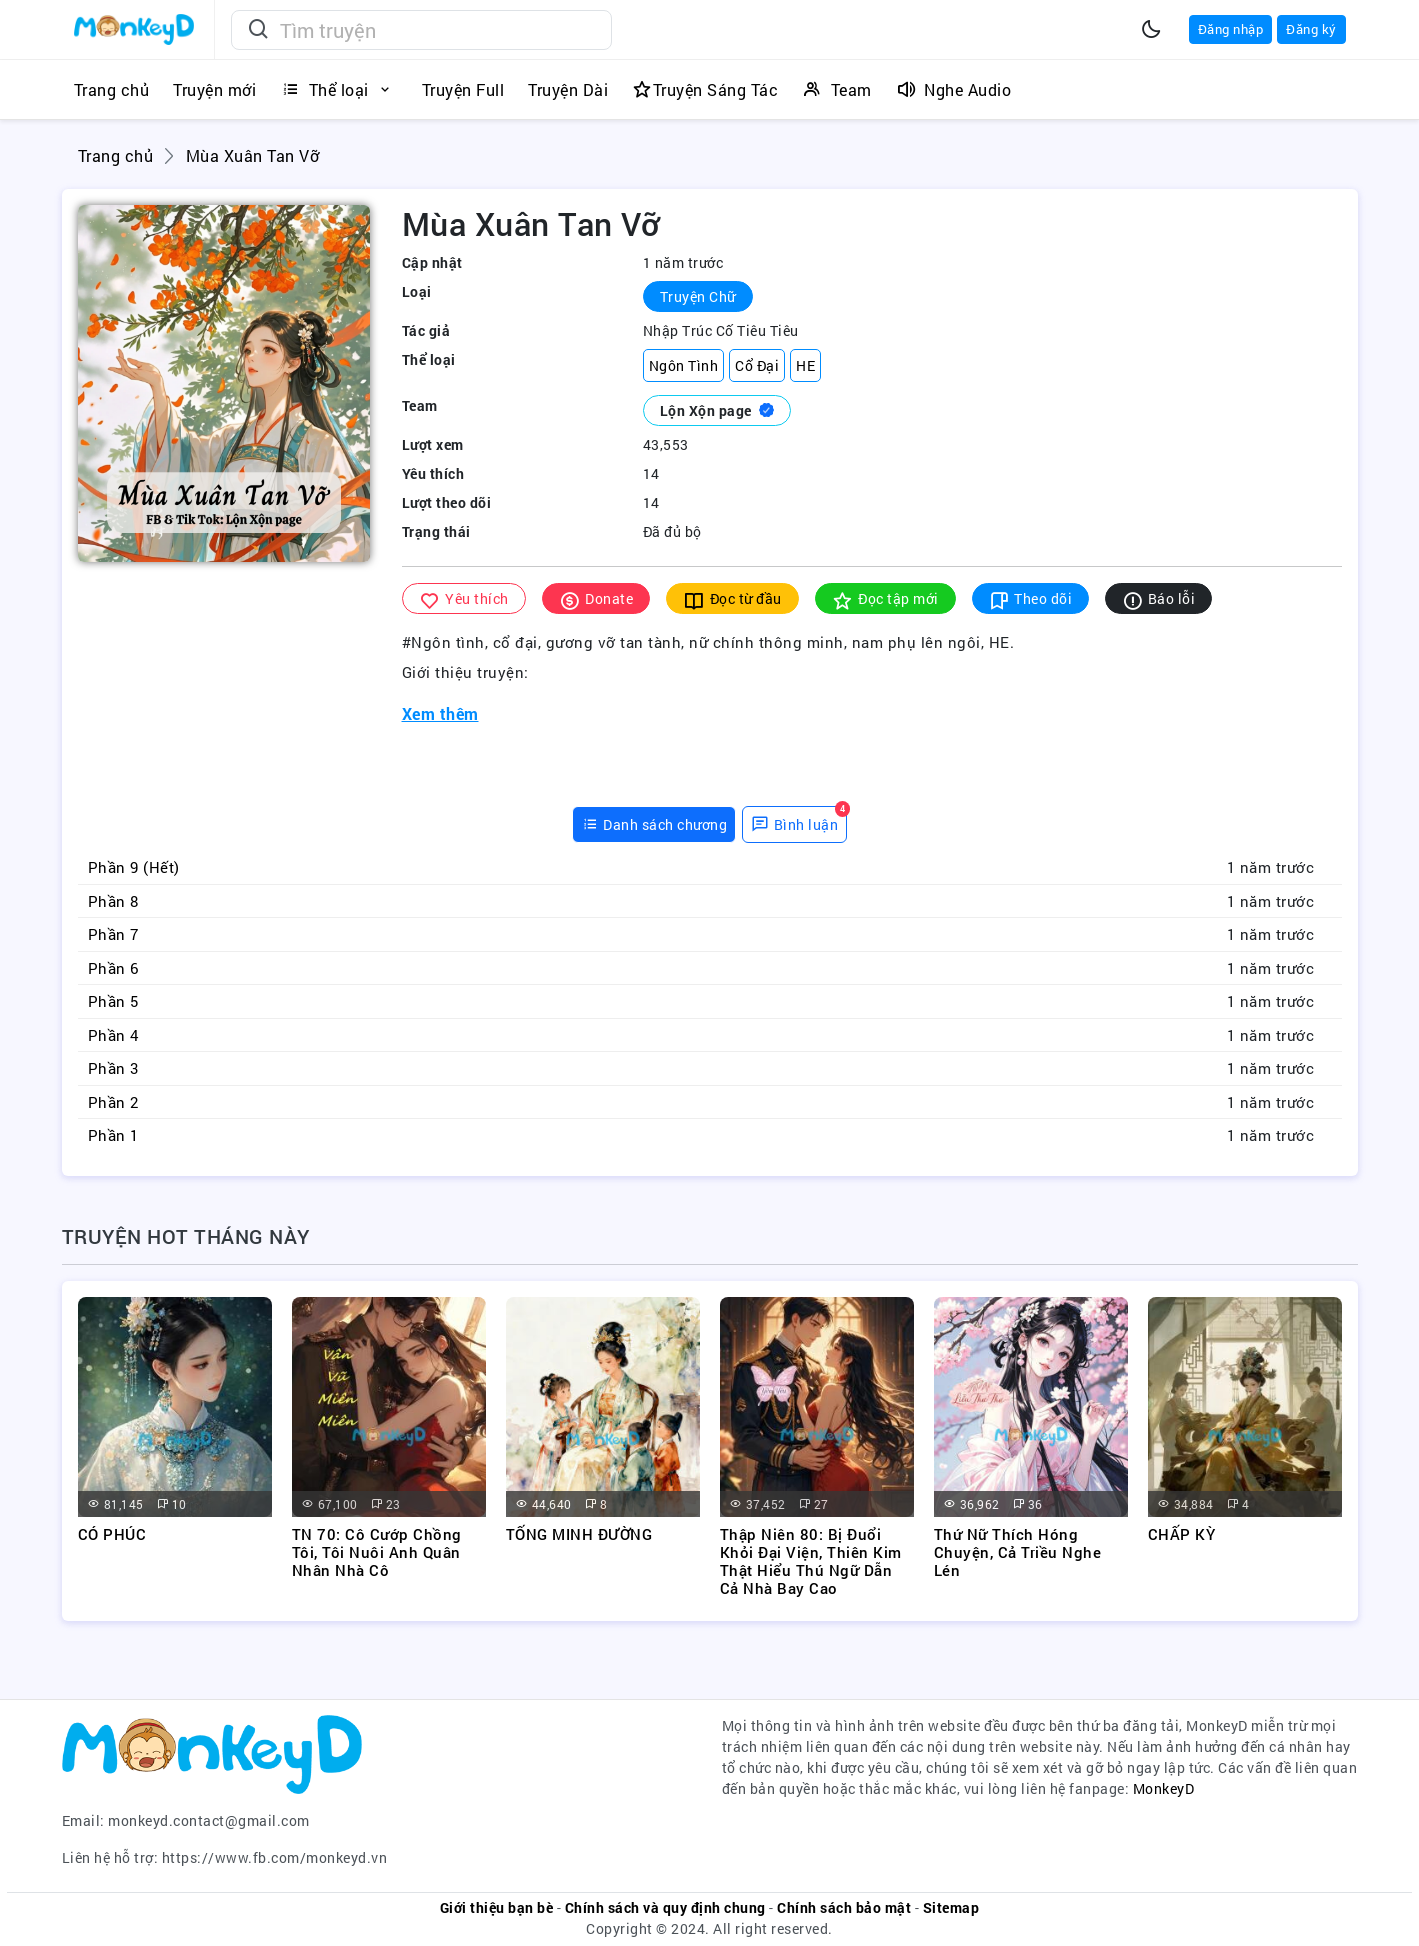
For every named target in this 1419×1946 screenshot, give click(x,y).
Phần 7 (113, 934)
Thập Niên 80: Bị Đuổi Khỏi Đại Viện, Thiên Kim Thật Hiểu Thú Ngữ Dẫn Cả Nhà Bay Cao (811, 1561)
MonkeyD (1164, 1788)
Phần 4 (113, 1035)
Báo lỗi (1158, 599)
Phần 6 (113, 968)
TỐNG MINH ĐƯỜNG (579, 1534)
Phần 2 (113, 1102)
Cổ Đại (757, 365)
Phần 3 (113, 1068)
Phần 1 (113, 1135)
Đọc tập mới (885, 599)
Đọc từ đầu (732, 599)
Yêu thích (464, 599)
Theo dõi (1031, 599)
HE (805, 365)
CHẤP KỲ (1182, 1534)
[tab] (654, 824)
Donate (596, 599)
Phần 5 (113, 1001)
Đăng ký (1311, 29)
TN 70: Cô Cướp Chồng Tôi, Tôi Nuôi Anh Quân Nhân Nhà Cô (377, 1552)
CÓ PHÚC (112, 1534)
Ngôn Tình (684, 365)
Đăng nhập (1231, 29)
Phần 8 (113, 901)
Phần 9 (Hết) (134, 867)
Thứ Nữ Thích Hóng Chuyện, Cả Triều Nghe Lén (1018, 1552)
